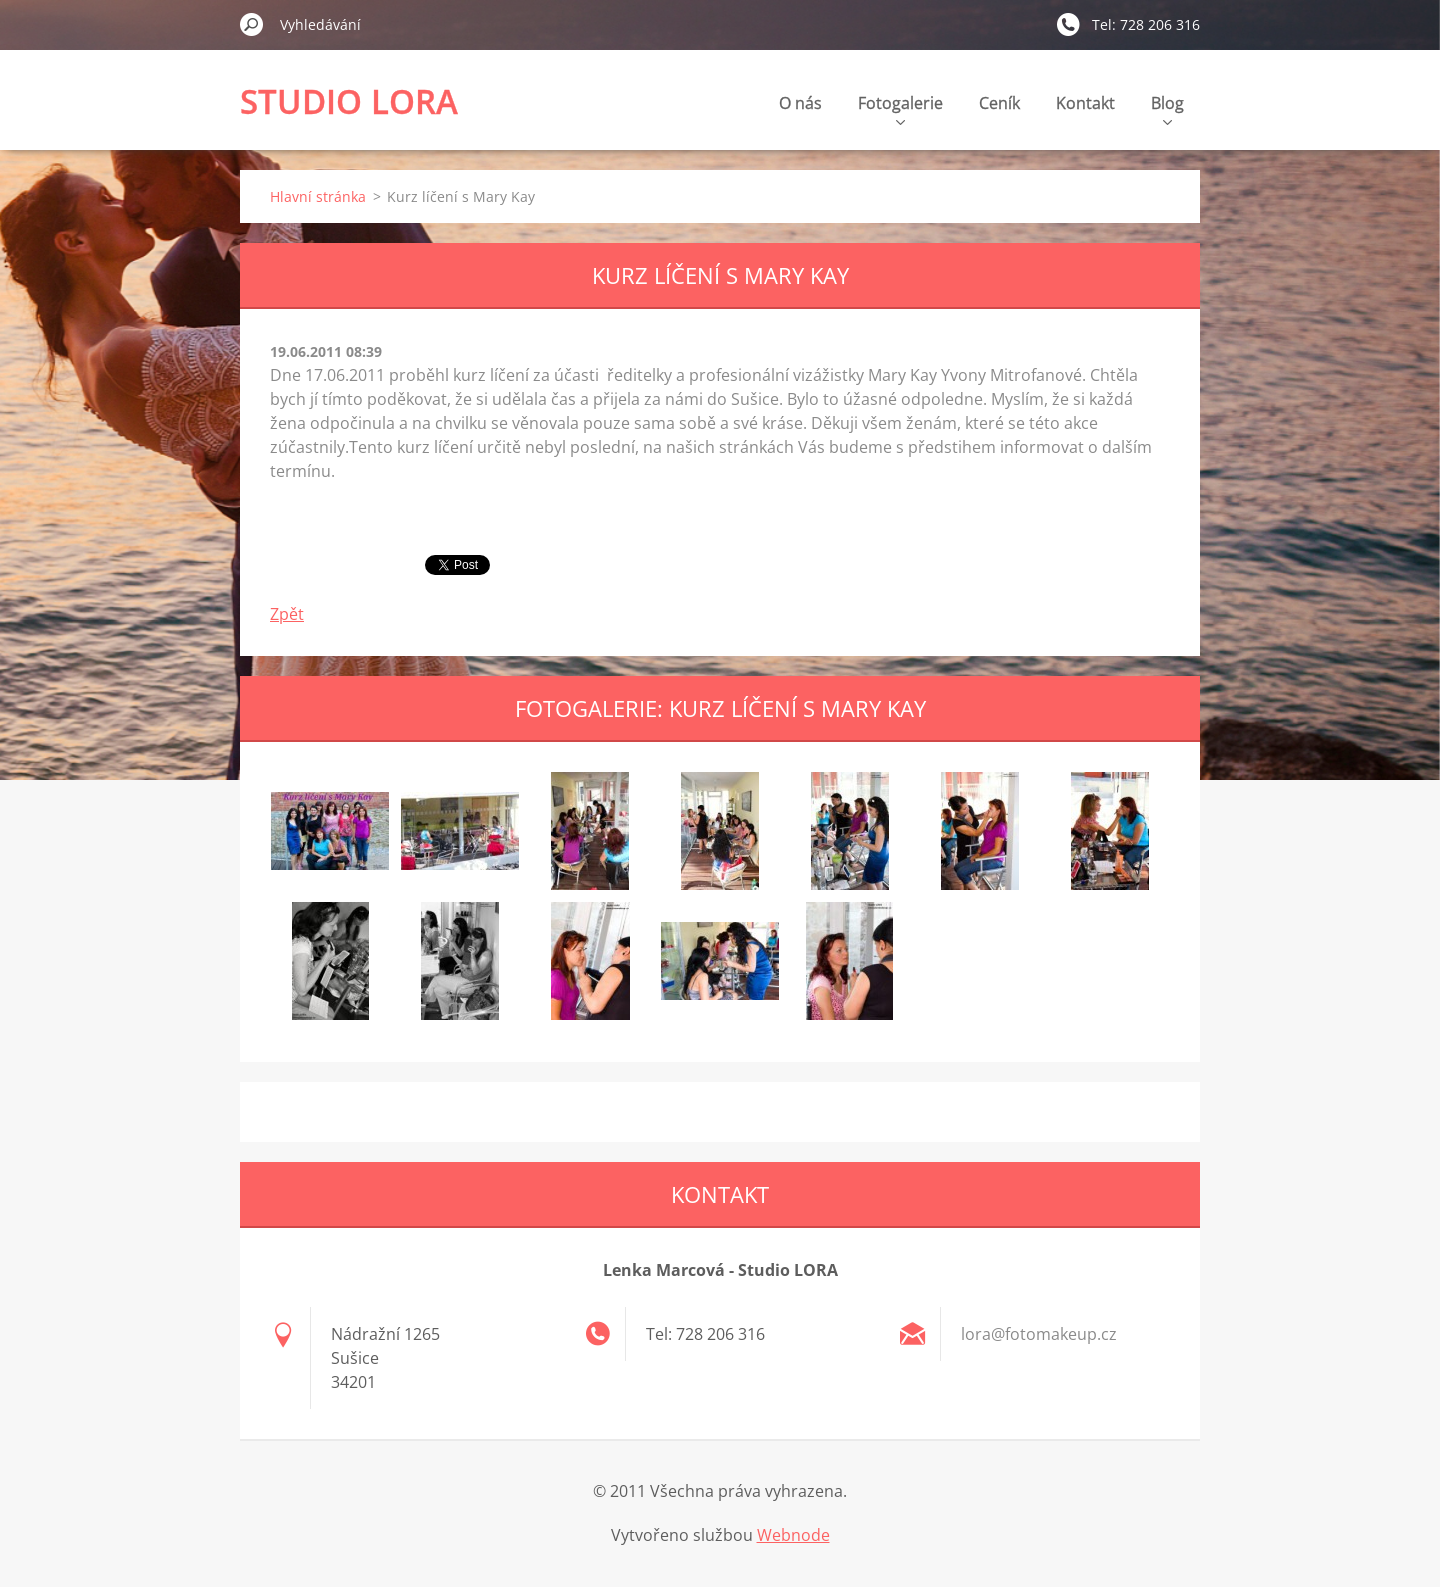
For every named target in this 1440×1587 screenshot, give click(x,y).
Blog (1167, 108)
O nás (800, 103)
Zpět (287, 614)
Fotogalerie (900, 108)
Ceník (999, 103)
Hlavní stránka (318, 196)
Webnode (793, 1535)
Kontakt (1085, 103)
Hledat (252, 24)
